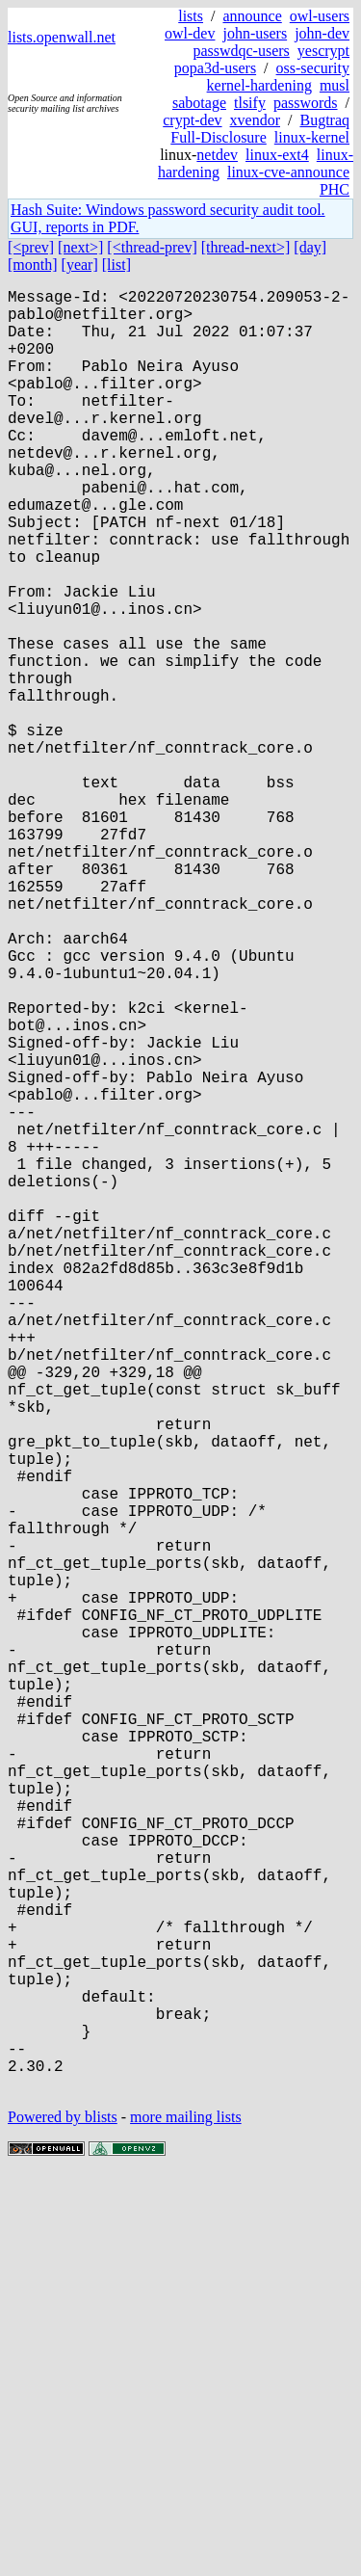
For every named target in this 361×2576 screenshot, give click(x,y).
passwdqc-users (241, 50)
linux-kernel (311, 137)
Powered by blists (62, 2518)
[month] (33, 264)
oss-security (312, 68)
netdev (217, 154)
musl (334, 85)
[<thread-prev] (151, 247)
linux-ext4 (277, 154)
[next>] (80, 247)
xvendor (255, 120)
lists (190, 16)
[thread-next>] (246, 247)
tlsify (250, 102)
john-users (254, 33)
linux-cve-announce (288, 172)
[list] (116, 264)
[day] (310, 247)
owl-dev (190, 33)
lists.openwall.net (62, 37)
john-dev (322, 33)
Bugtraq (324, 120)
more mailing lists (186, 2518)
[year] (80, 264)
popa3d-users (215, 68)
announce (251, 16)
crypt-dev (192, 120)
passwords (305, 102)
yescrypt (323, 50)
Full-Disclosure (218, 137)
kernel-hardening (259, 85)
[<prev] (31, 247)
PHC (334, 189)
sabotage (199, 102)
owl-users (319, 16)
